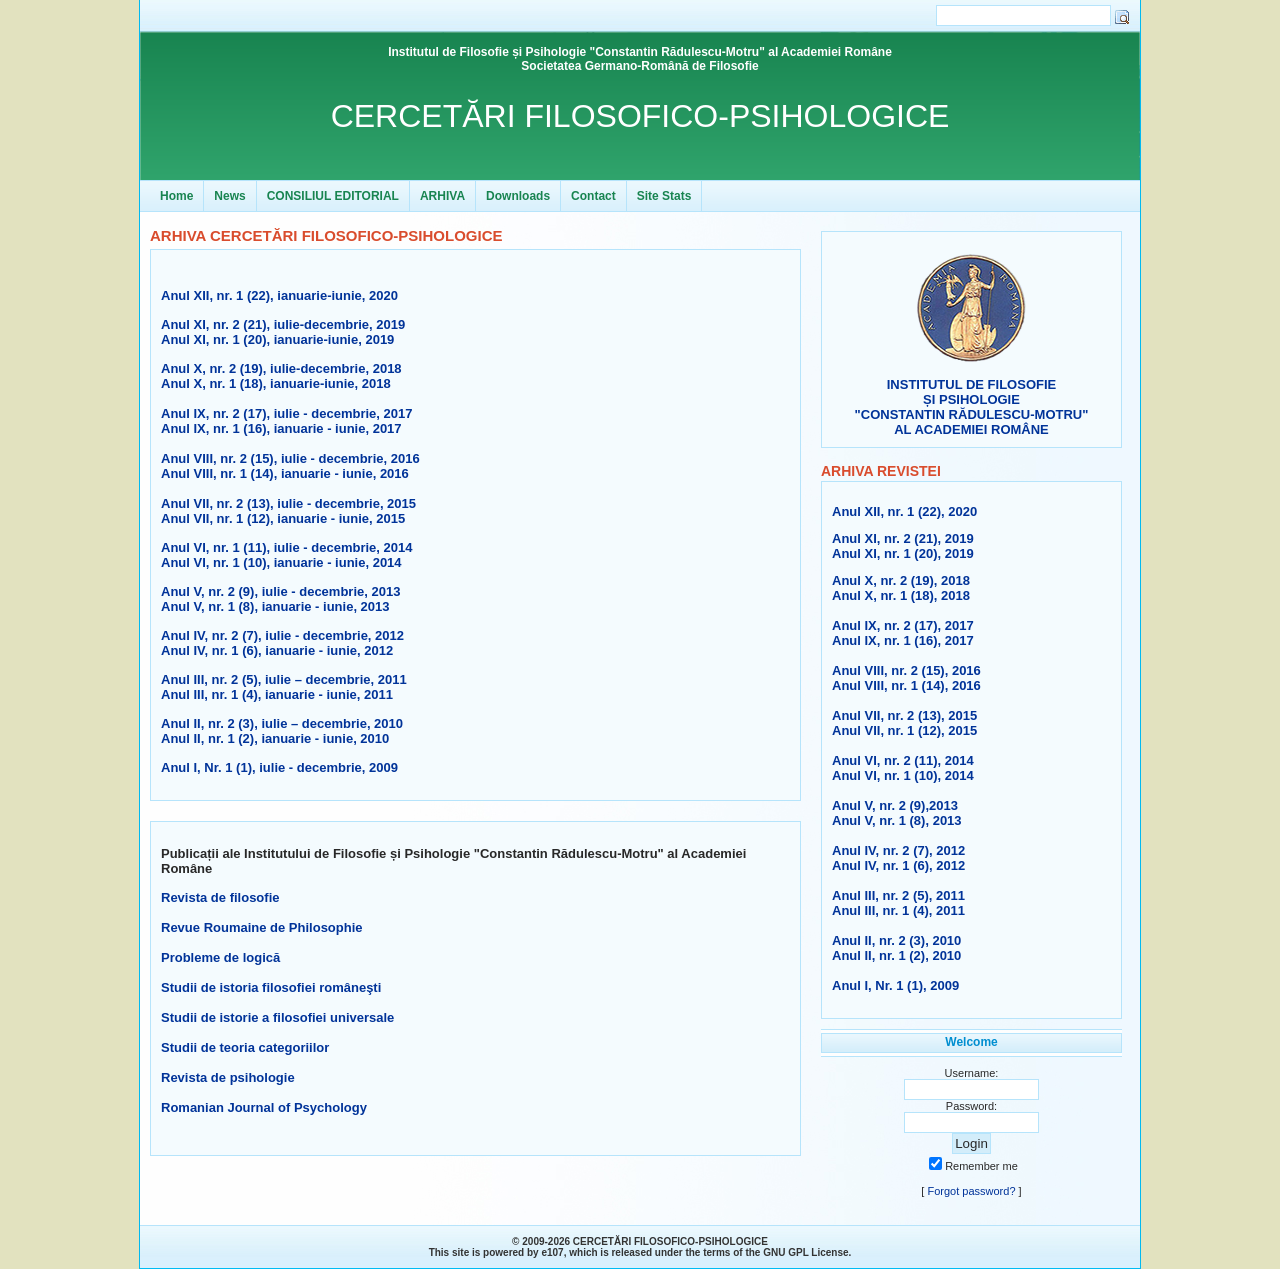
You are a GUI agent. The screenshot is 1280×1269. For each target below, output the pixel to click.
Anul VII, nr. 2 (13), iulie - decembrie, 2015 (288, 503)
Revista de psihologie (228, 1077)
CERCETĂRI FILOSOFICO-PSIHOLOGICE (640, 116)
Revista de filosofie (220, 897)
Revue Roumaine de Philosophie (262, 927)
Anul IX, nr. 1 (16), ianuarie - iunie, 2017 (281, 428)
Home (176, 196)
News (229, 196)
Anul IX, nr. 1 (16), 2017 (903, 640)
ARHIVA (442, 196)
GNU (774, 1252)
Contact (593, 196)
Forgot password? (971, 1191)
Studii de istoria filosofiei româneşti (271, 987)
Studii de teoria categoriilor (245, 1047)
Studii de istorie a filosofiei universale (277, 1017)
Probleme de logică (220, 957)
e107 (552, 1252)
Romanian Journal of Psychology (264, 1107)
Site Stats (664, 196)
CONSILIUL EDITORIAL (333, 196)
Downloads (518, 196)
